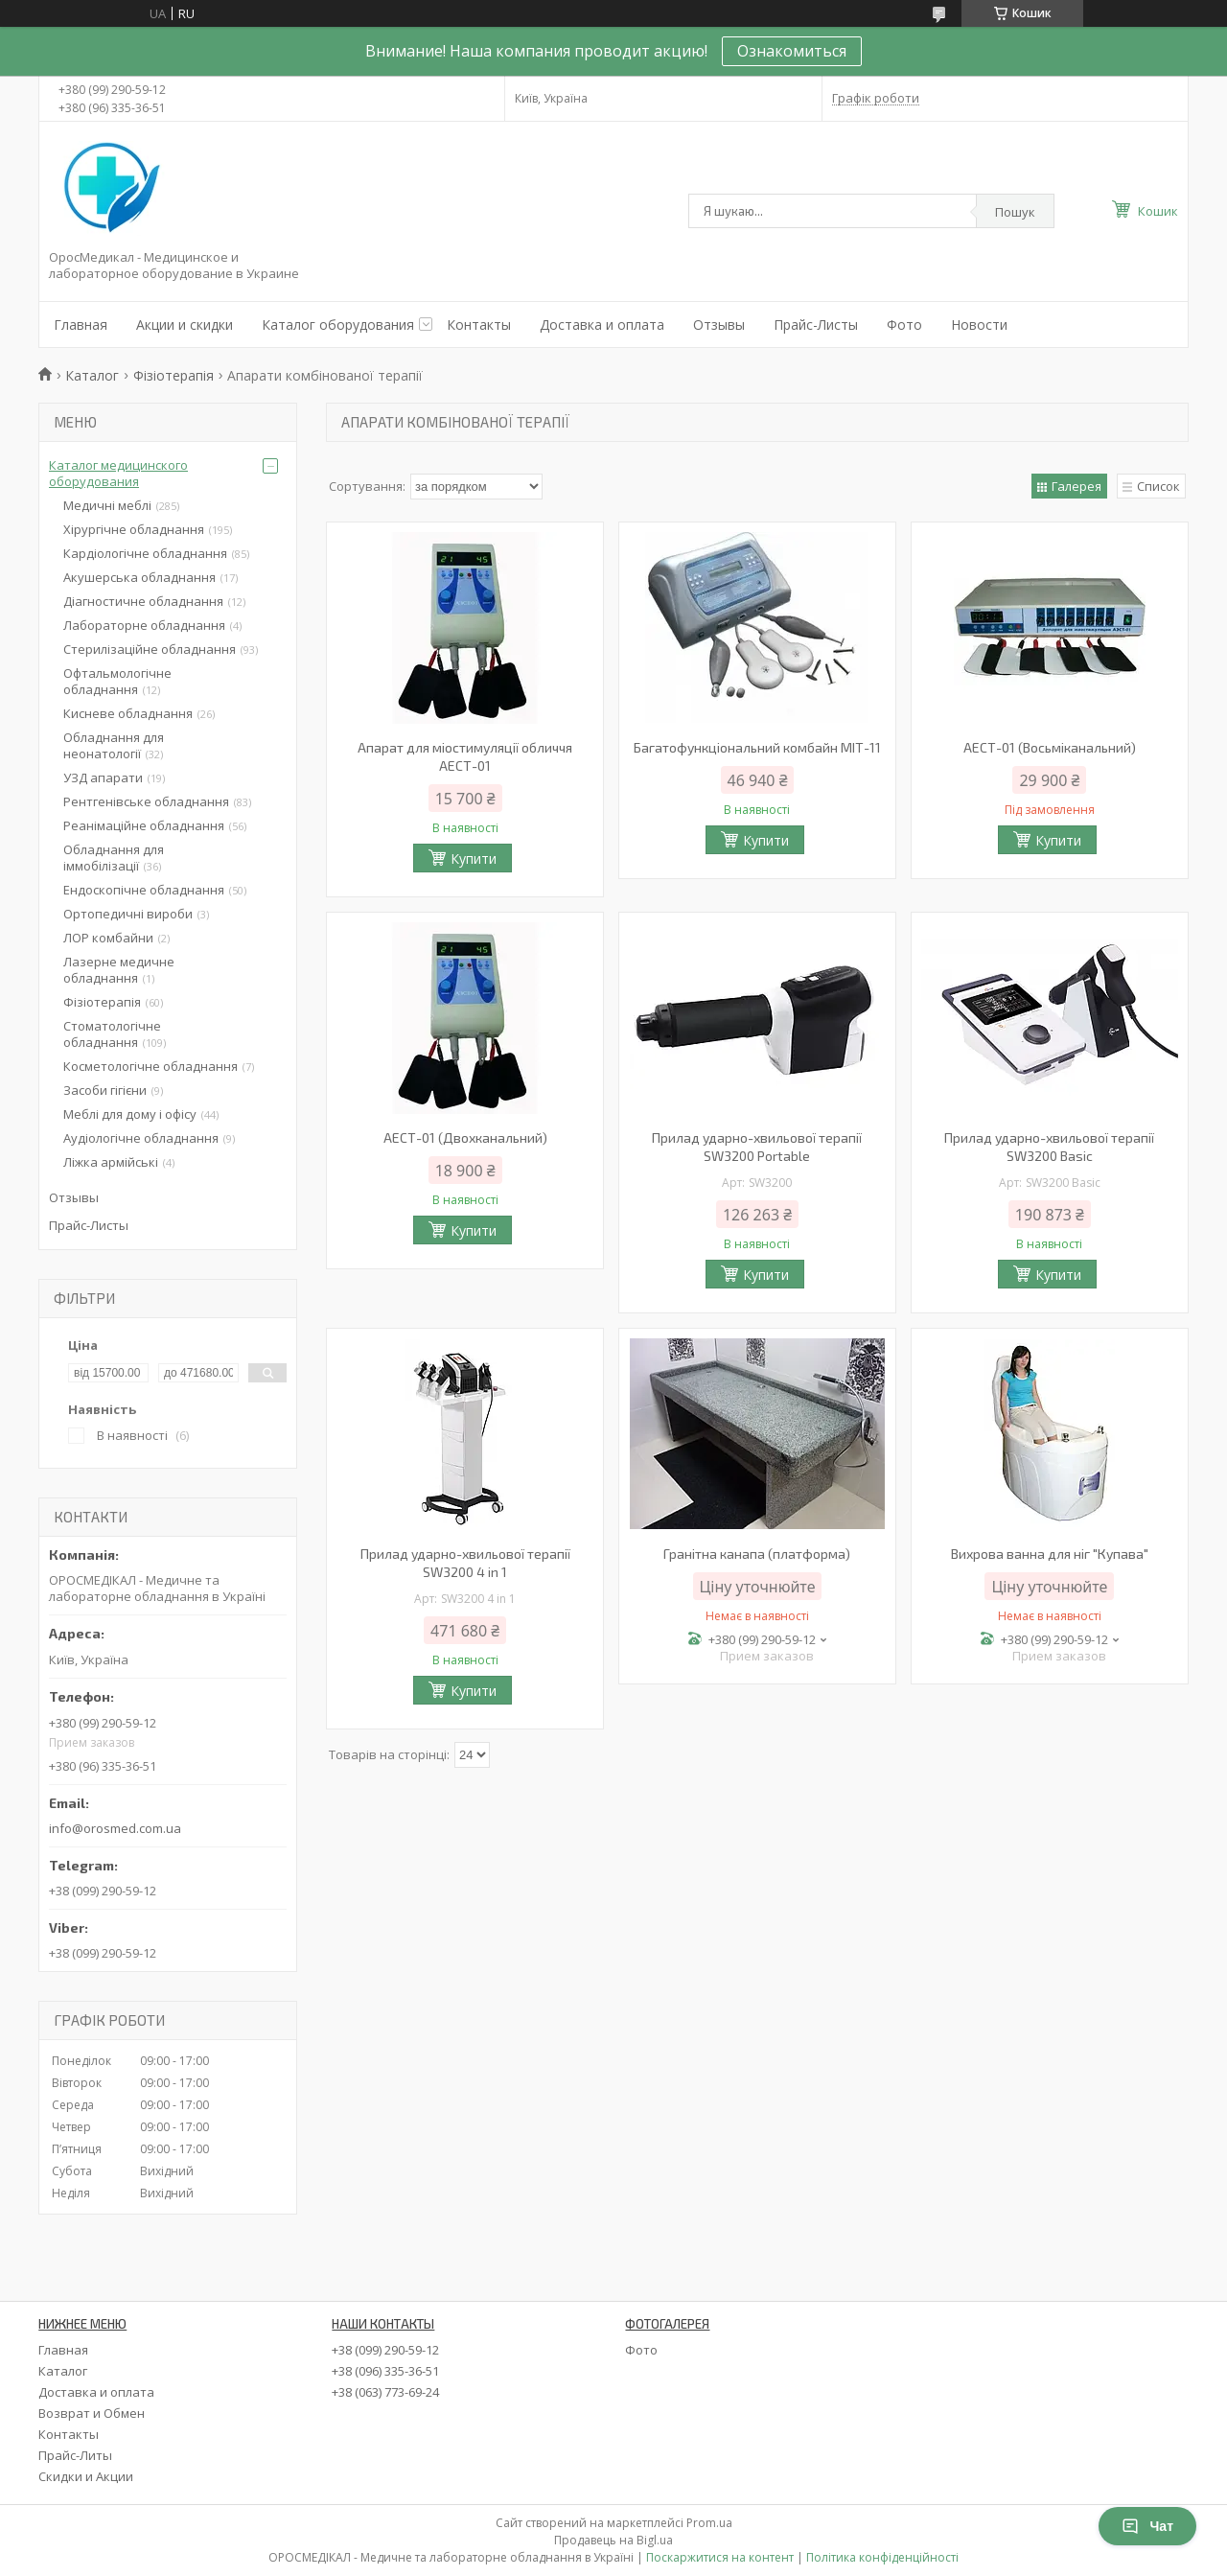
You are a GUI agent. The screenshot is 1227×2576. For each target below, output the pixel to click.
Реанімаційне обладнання (143, 825)
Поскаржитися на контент (720, 2557)
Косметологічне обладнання (150, 1066)
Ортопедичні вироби (128, 913)
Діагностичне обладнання (143, 601)
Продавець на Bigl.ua (613, 2540)
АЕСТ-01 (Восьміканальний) (1049, 747)
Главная (80, 324)
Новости (979, 324)
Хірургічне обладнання (133, 529)
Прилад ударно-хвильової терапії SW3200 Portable (757, 1146)
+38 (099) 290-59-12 (385, 2349)
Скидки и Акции (85, 2476)
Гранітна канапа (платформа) (756, 1553)
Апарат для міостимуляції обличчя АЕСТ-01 (465, 756)
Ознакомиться (791, 50)
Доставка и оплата (602, 324)
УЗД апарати (103, 777)
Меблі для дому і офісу (130, 1114)
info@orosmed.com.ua (115, 1828)
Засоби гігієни (105, 1090)
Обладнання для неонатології (113, 745)
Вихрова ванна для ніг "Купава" (1049, 1553)
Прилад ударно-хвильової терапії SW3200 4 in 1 (465, 1562)
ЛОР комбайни (108, 937)
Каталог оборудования (338, 324)
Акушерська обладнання (139, 577)
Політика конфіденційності (882, 2557)
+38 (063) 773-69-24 (385, 2392)
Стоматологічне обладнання (112, 1034)
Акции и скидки (184, 324)
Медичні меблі (107, 505)
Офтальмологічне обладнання (117, 681)
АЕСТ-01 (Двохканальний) (465, 1137)
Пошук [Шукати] (1015, 211)
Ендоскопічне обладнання (143, 889)
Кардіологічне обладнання (145, 553)
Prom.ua (709, 2523)
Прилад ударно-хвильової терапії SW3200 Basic (1049, 1146)
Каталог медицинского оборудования (118, 473)
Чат (1147, 2526)
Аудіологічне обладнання (141, 1138)
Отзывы (719, 324)
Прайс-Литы (75, 2455)
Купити (474, 858)
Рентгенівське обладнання (146, 801)
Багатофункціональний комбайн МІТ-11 (757, 747)
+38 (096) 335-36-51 (385, 2370)
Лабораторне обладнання (144, 625)
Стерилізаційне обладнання (149, 649)
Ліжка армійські (110, 1162)
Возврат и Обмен (91, 2413)
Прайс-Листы (816, 324)
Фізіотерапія (173, 375)
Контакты (479, 324)
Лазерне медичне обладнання (118, 969)
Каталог (92, 375)
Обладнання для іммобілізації (113, 857)
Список (1158, 486)
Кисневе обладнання (128, 713)
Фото (904, 324)
